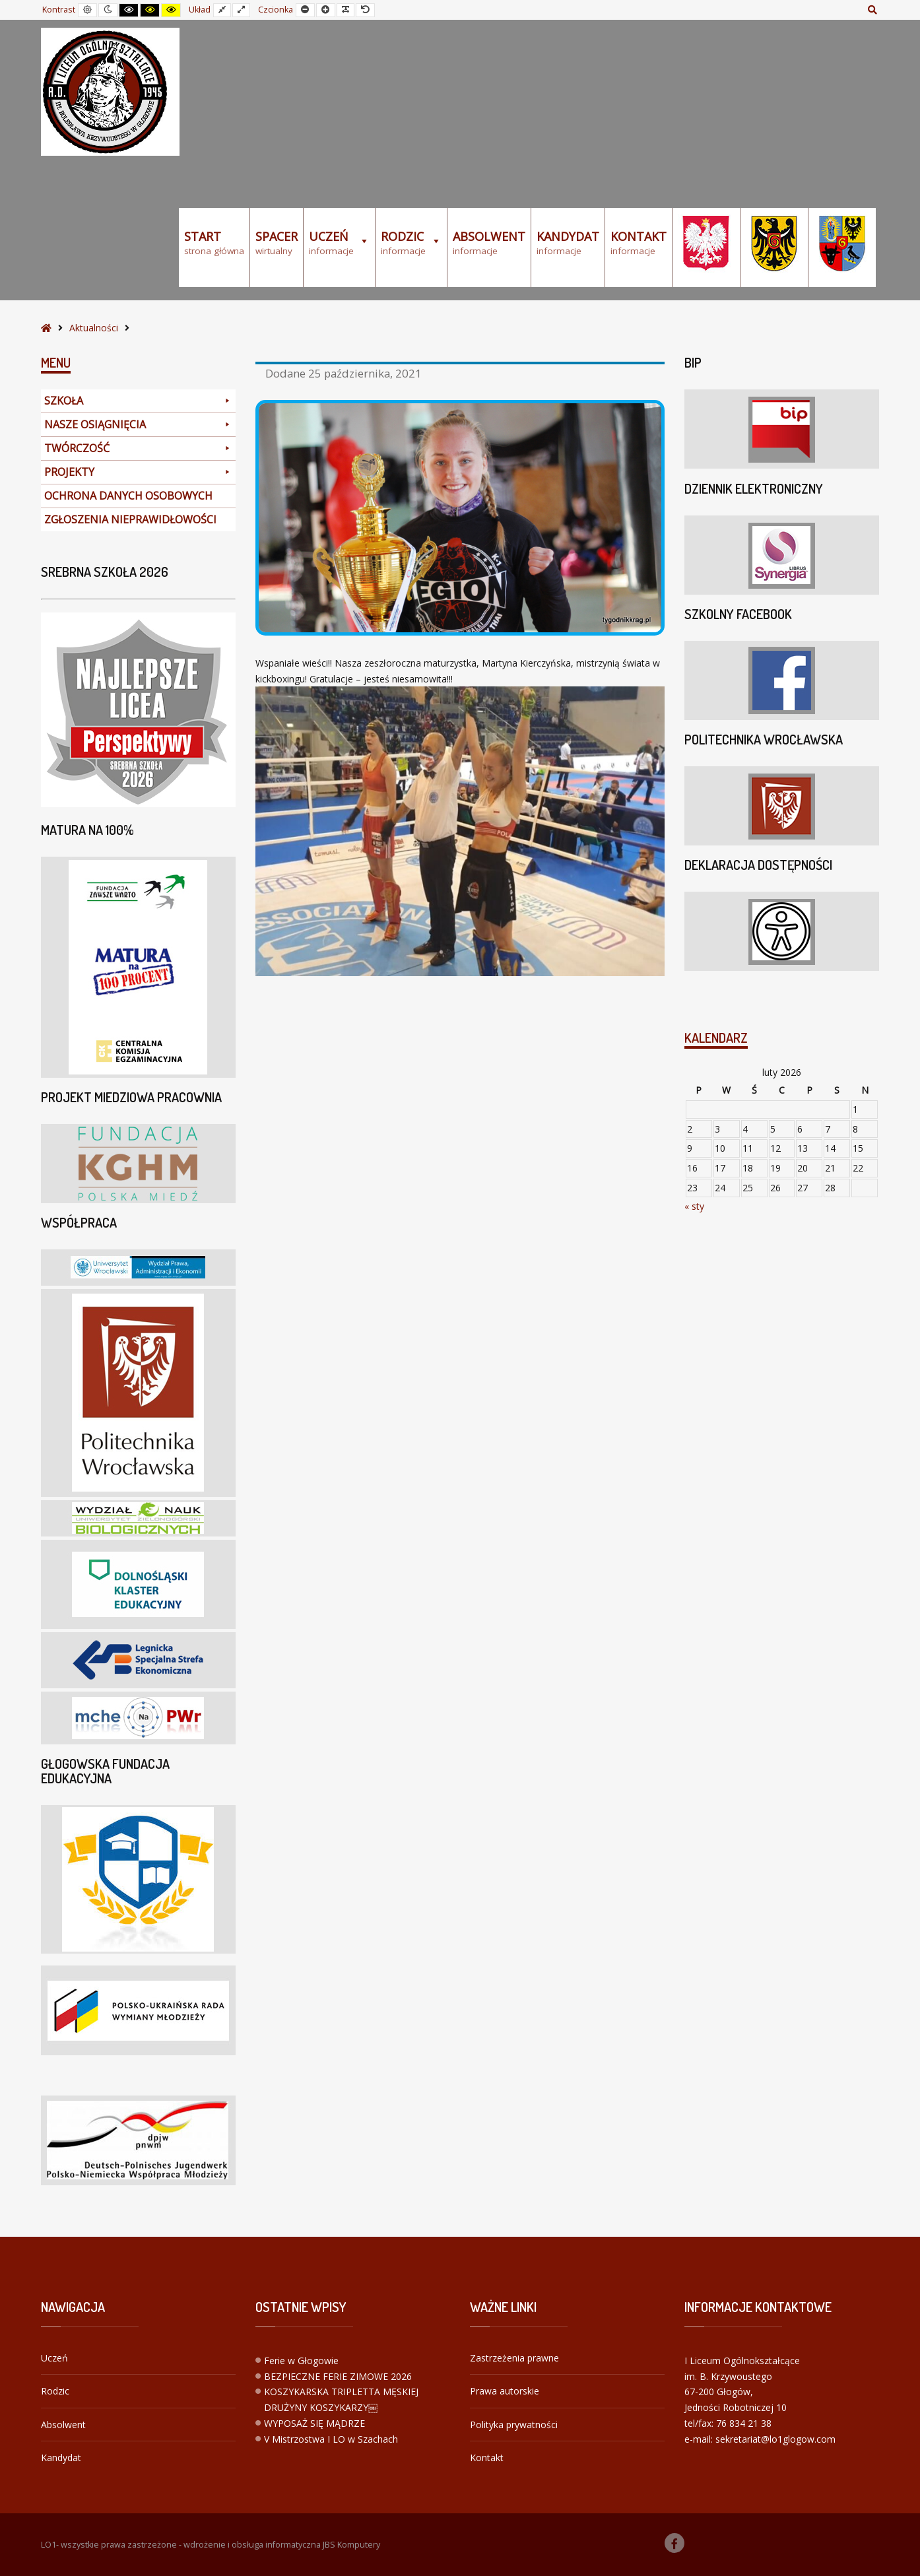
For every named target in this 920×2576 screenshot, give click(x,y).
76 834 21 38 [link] (744, 2423)
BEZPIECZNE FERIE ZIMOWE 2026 (338, 2376)
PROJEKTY (138, 472)
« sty (694, 1206)
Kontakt (487, 2457)
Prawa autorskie (504, 2391)
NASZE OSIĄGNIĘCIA (138, 424)
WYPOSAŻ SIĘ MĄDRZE (314, 2423)
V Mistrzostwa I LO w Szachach (331, 2439)
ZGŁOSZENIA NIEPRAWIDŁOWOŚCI (130, 519)
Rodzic (55, 2391)
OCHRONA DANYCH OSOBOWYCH (128, 495)
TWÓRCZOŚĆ (138, 448)
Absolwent (63, 2424)
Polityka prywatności (514, 2424)
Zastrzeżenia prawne (514, 2358)
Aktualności (93, 327)
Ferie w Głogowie (301, 2360)
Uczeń (54, 2358)
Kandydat (61, 2457)
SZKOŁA (138, 401)
